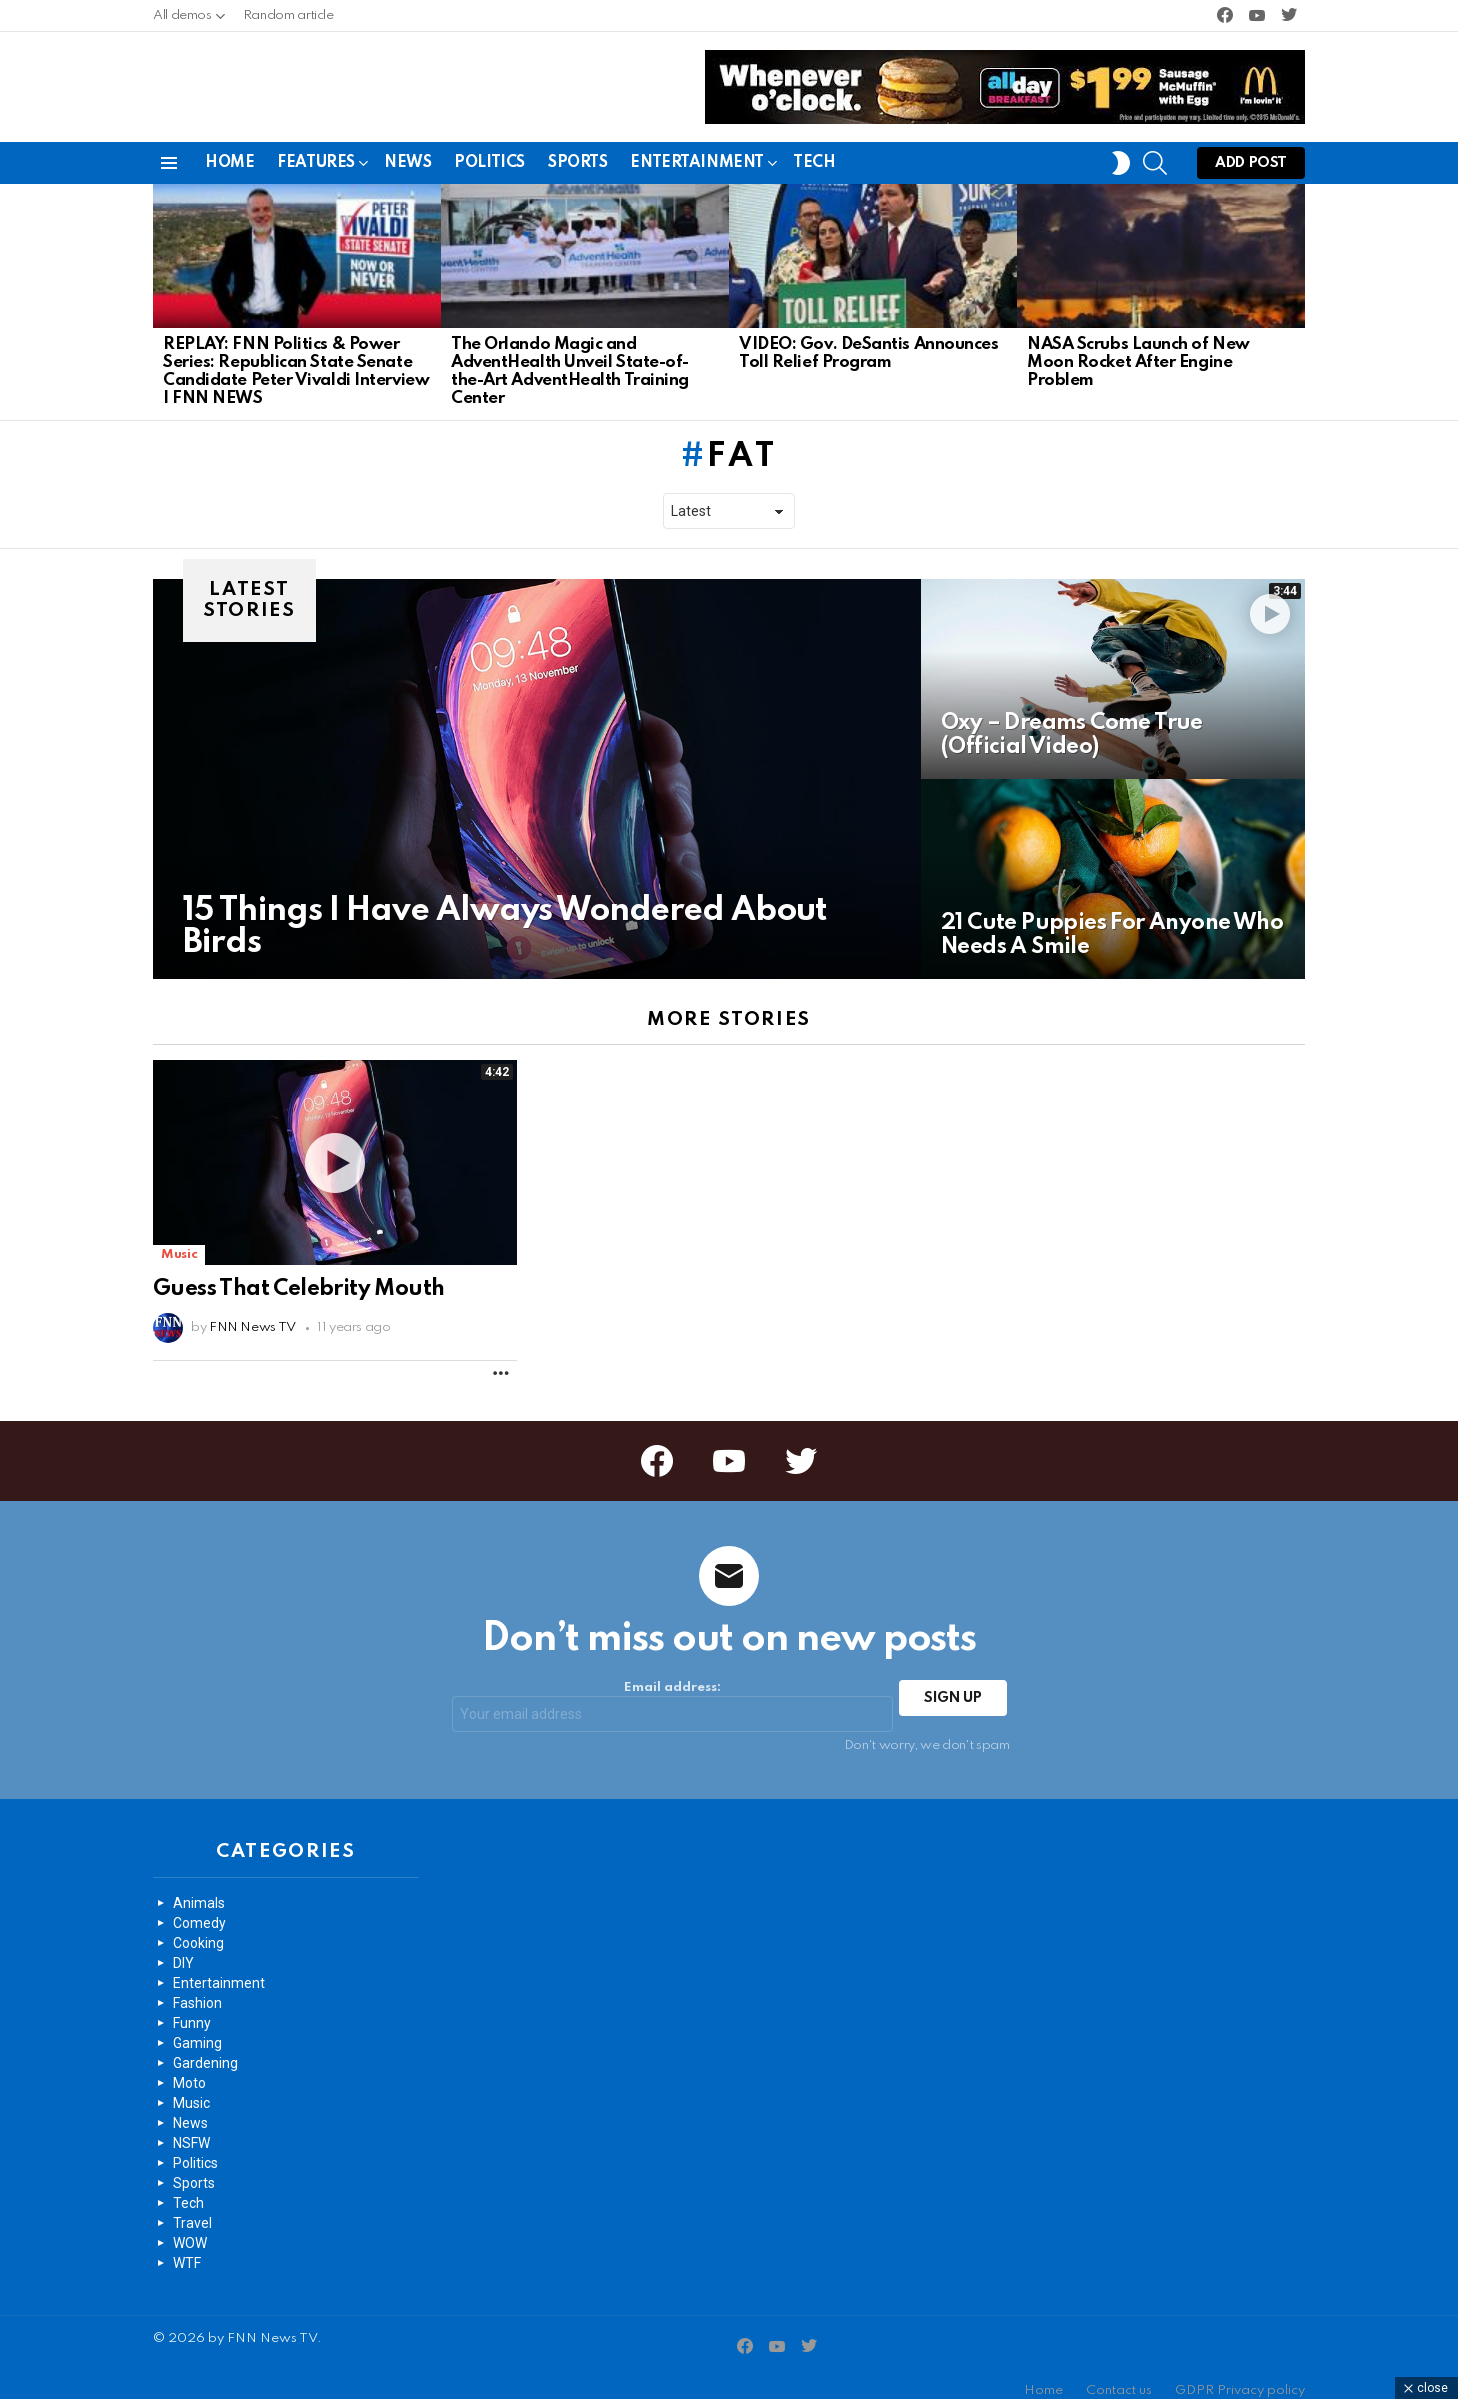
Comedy (199, 1907)
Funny (192, 2007)
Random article (288, 15)
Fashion (197, 1987)
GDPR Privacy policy (1240, 2374)
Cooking (198, 1927)
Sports (577, 147)
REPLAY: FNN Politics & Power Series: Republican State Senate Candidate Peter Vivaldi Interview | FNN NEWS (296, 355)
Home (229, 147)
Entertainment (697, 150)
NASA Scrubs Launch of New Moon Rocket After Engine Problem (1138, 346)
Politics (489, 147)
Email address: (673, 1691)
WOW (190, 2227)
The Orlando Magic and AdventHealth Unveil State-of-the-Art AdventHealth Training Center (570, 355)
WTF (187, 2247)
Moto (189, 2067)
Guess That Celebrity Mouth (298, 1273)
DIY (183, 1947)
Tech (814, 147)
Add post (1251, 151)
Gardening (205, 2047)
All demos (182, 20)
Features (316, 150)
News (407, 147)
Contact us (1119, 2374)
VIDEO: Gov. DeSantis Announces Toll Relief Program (869, 337)
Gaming (197, 2027)
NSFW (191, 2127)
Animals (199, 1887)
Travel (192, 2207)
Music (179, 1238)
